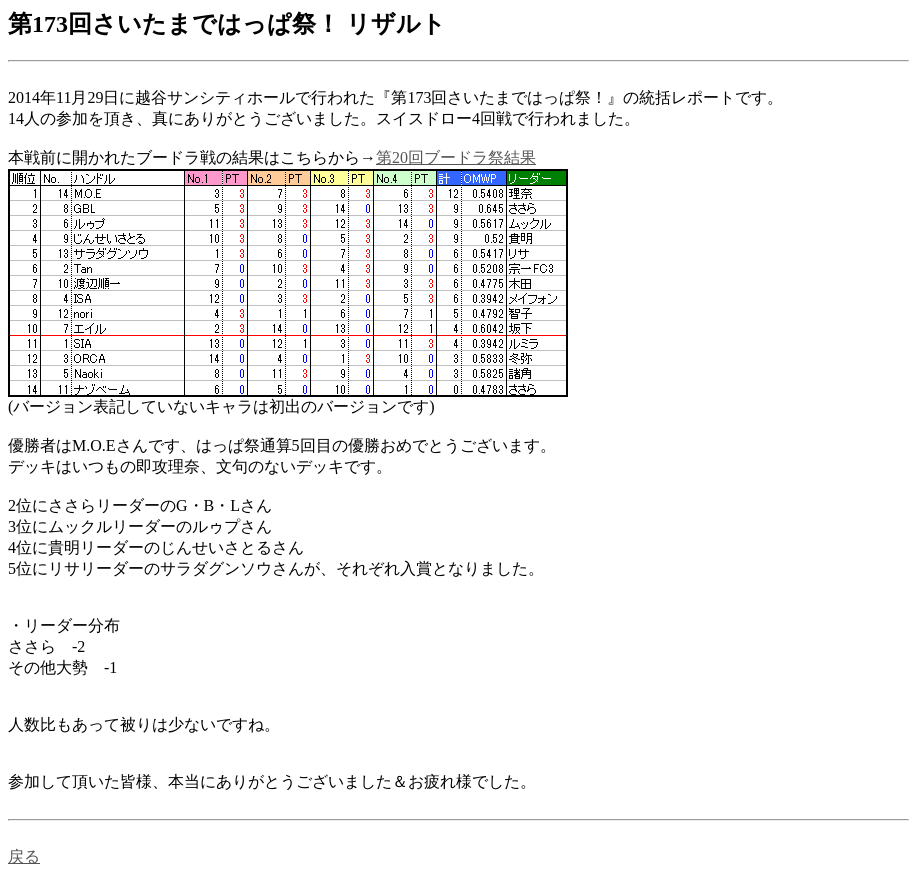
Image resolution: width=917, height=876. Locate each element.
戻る (24, 856)
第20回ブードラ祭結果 (456, 157)
